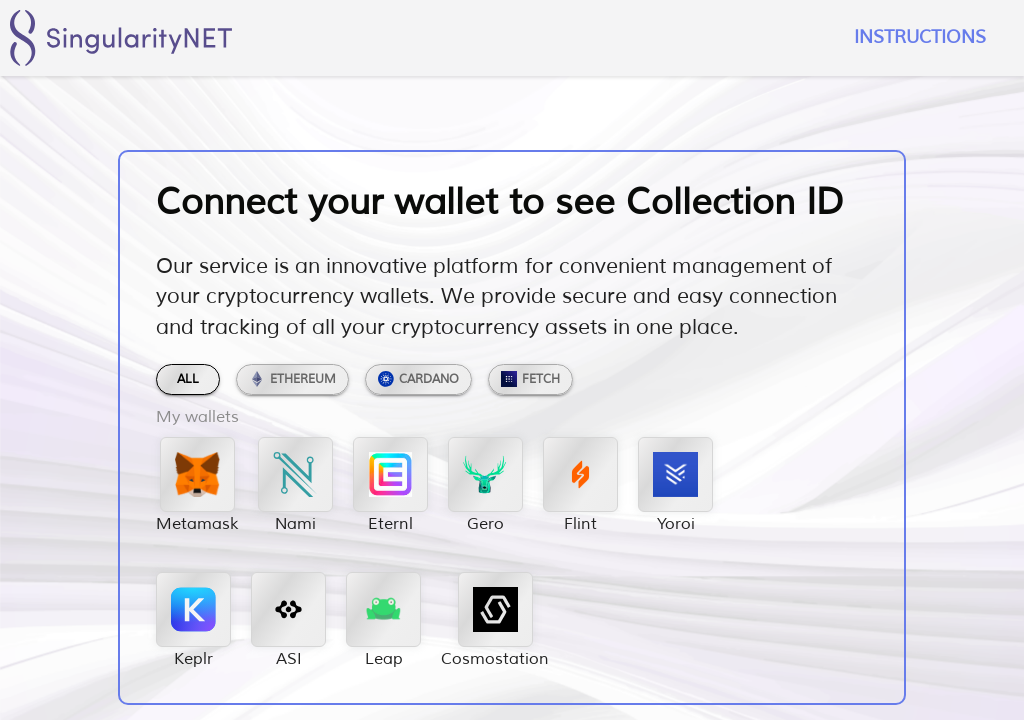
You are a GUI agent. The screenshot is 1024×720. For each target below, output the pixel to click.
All (188, 379)
